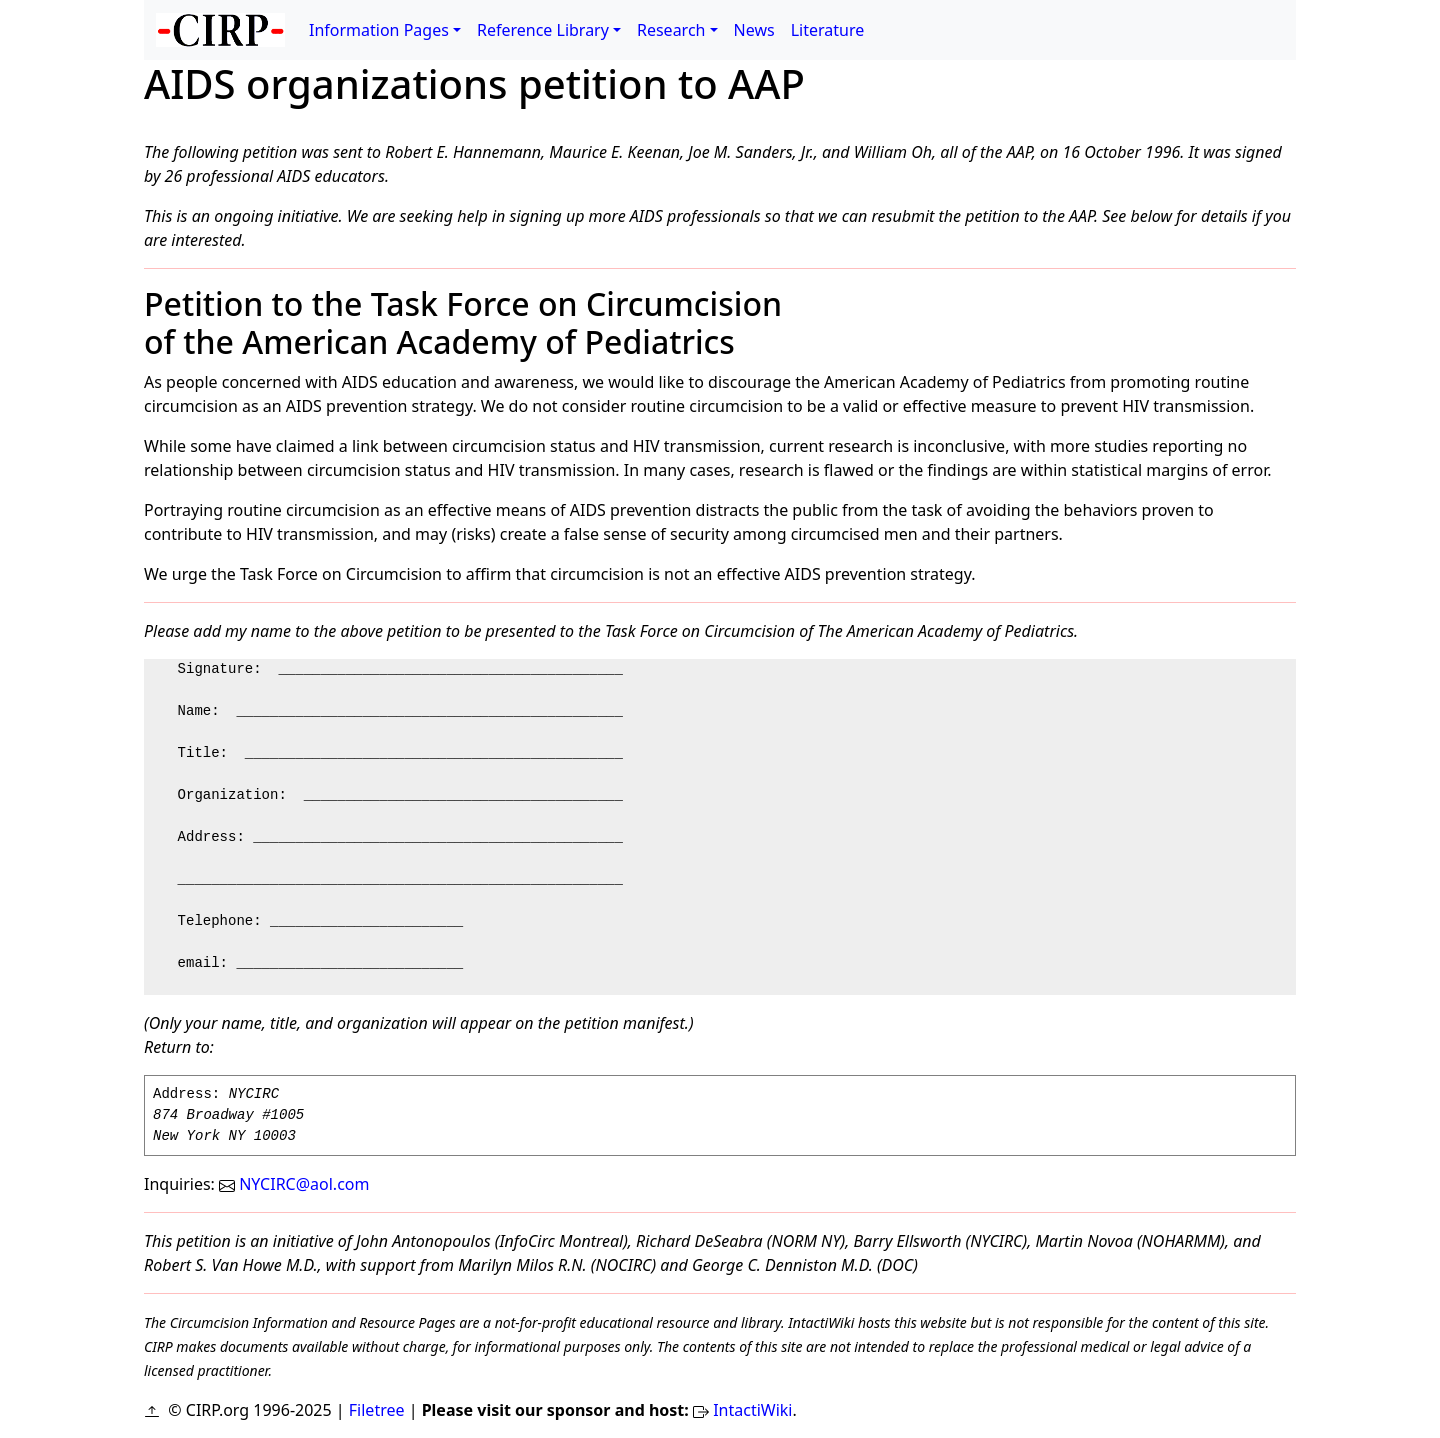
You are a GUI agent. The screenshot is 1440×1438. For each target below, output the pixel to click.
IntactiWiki (752, 1410)
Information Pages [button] (379, 30)
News (754, 30)
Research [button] (671, 30)
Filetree (377, 1410)
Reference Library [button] (543, 30)
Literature (828, 30)
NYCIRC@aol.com (294, 1184)
